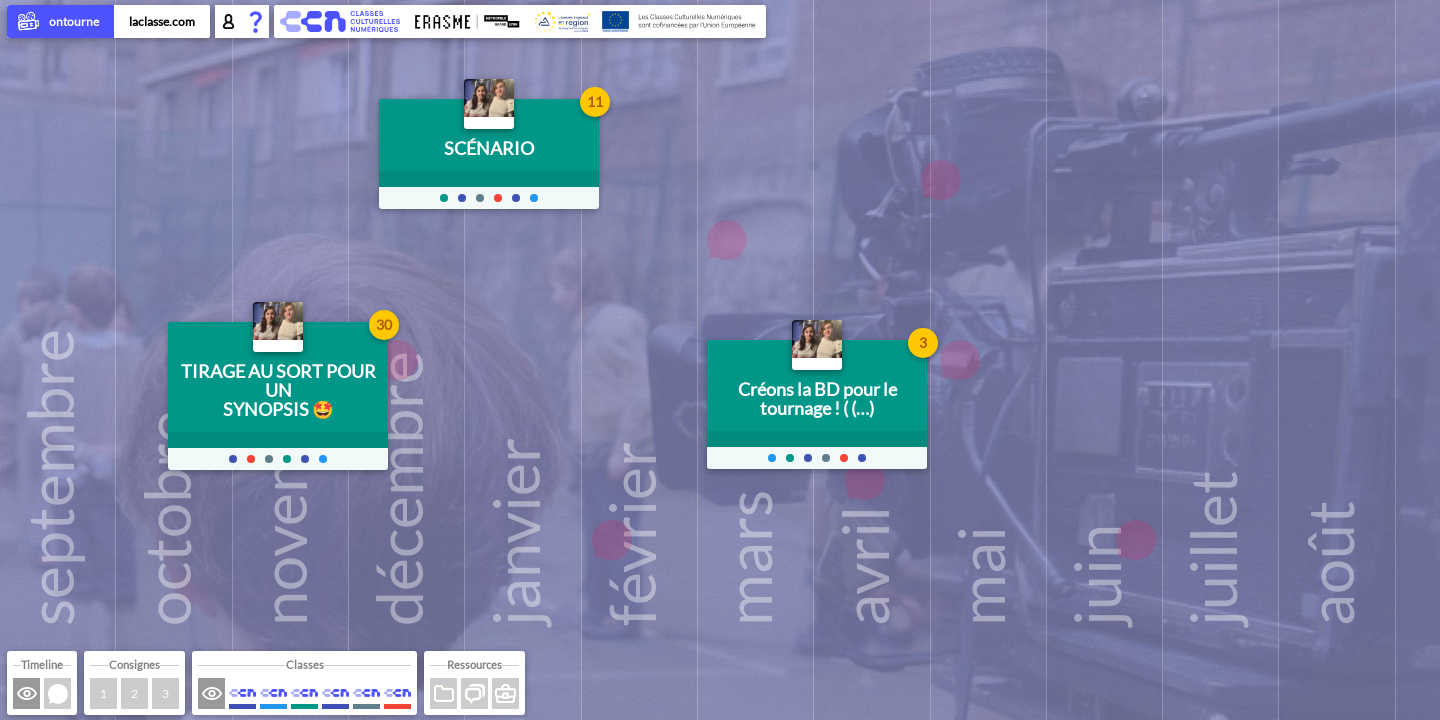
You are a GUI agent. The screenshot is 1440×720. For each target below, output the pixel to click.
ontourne (60, 23)
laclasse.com (162, 21)
